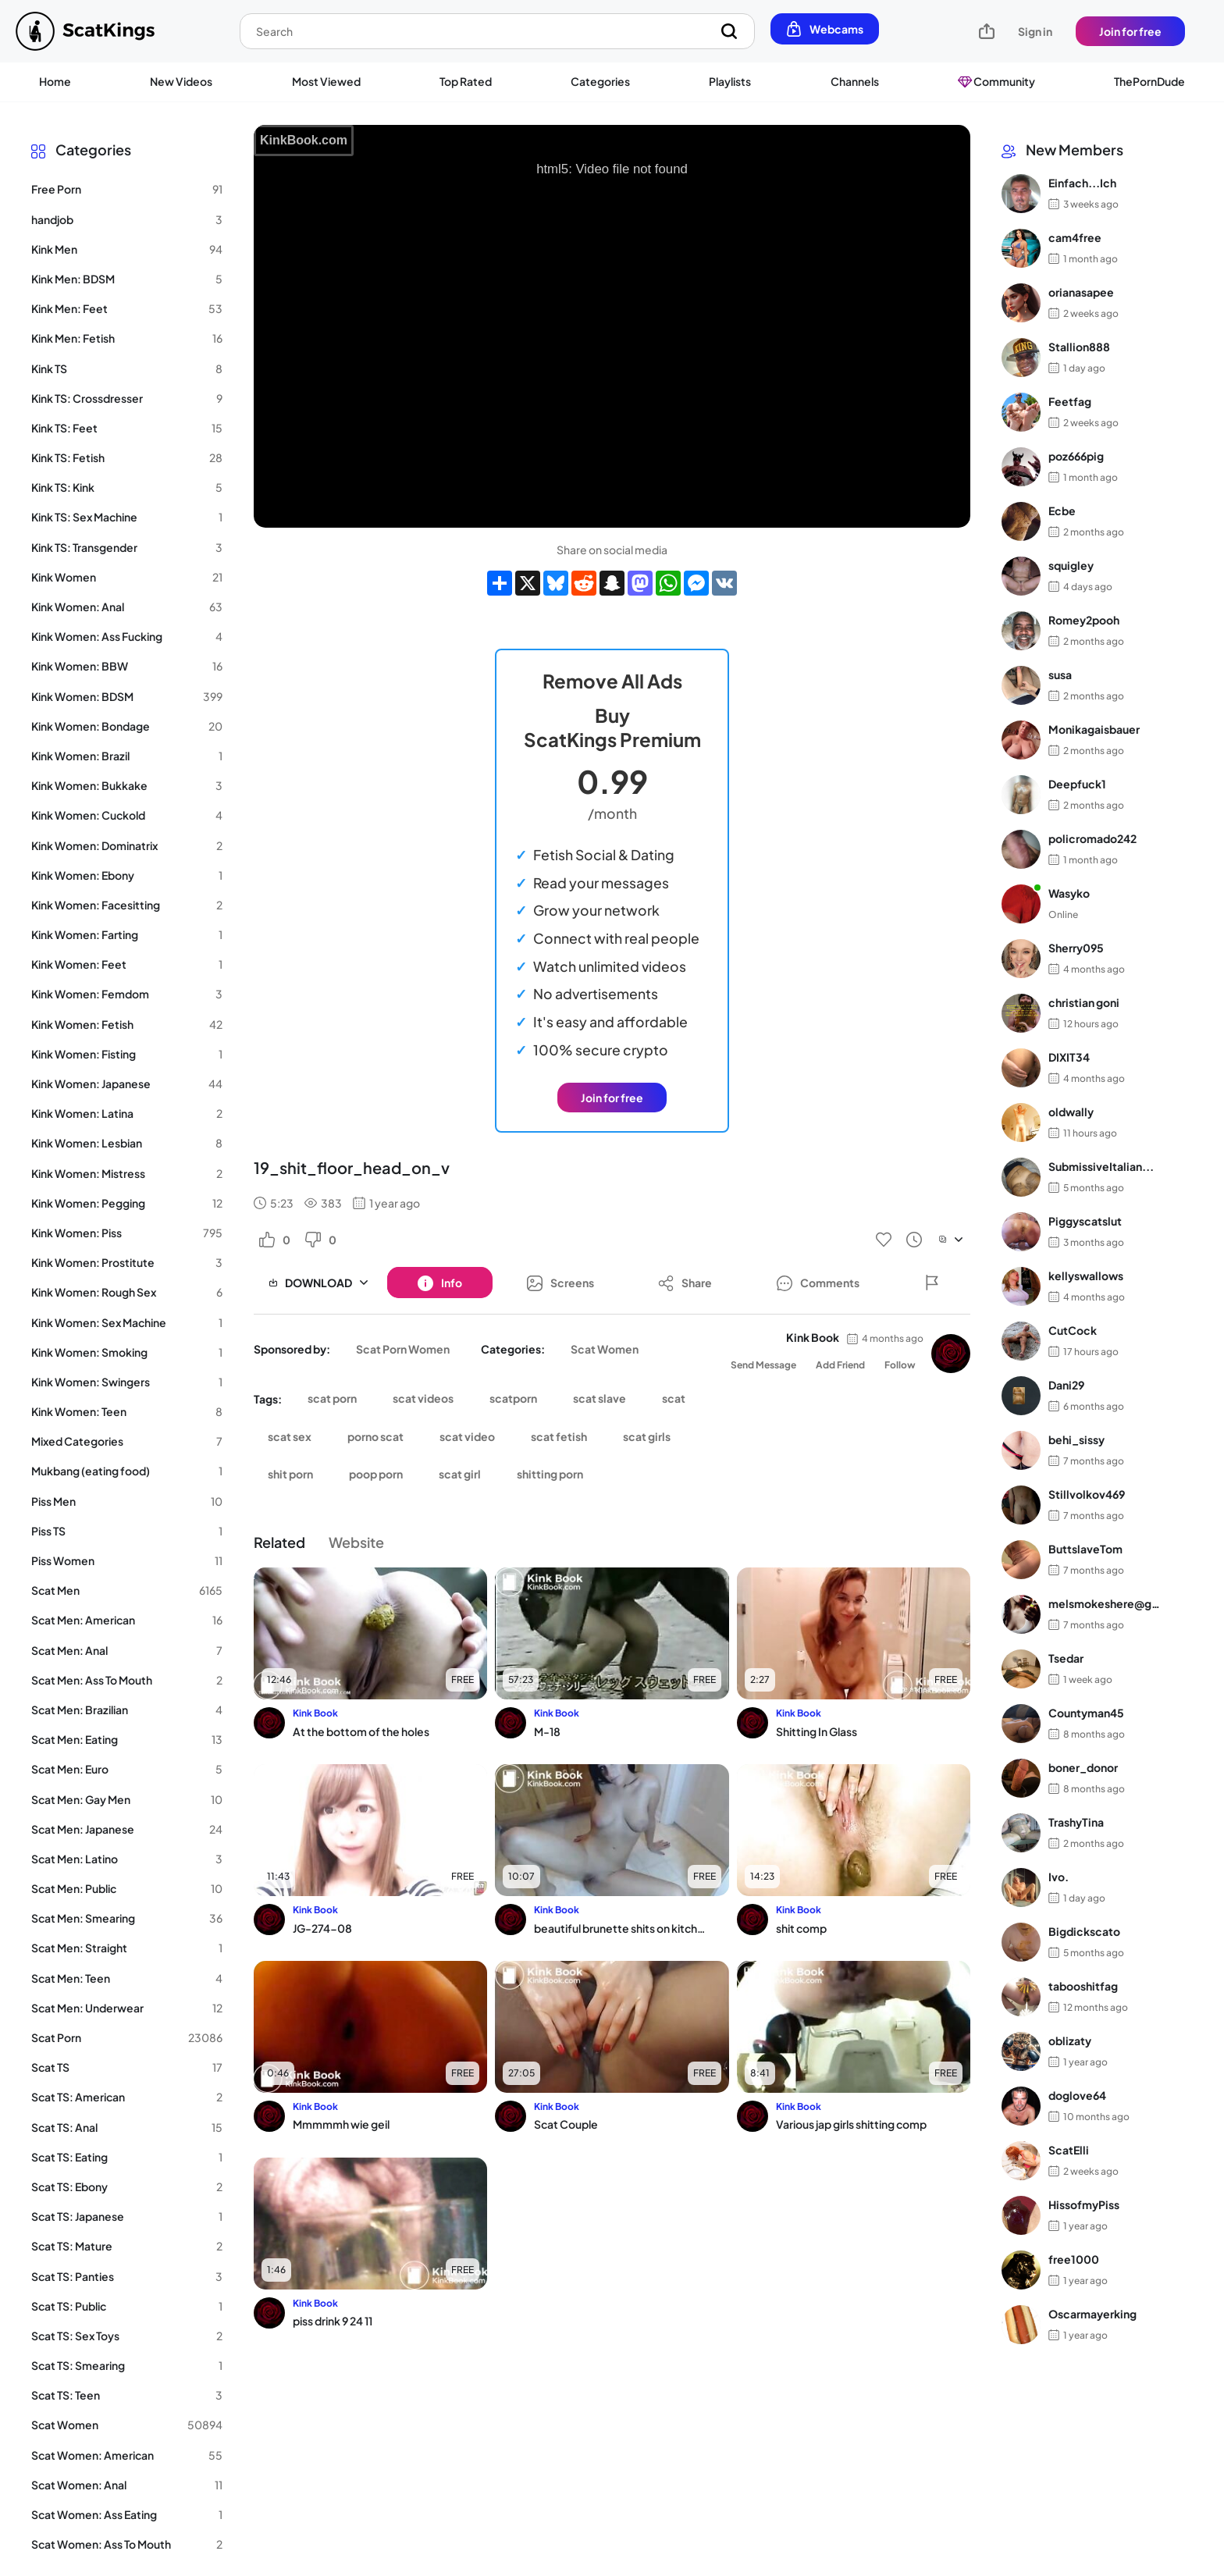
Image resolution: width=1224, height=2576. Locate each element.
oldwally (1071, 1112)
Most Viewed (326, 81)
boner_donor (1083, 1767)
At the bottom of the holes (361, 1731)
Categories (600, 81)
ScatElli (1068, 2150)
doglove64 (1077, 2095)
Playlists (730, 81)
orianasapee (1081, 292)
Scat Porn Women (403, 1349)
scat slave (599, 1398)
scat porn (332, 1398)
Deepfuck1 (1077, 784)
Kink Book (812, 1337)
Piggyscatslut (1085, 1221)
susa (1060, 674)
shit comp (801, 1928)
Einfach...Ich (1082, 183)
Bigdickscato (1084, 1931)
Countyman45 (1086, 1713)
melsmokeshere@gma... (1108, 1603)
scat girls (647, 1436)
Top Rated (465, 81)
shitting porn (550, 1474)
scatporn (513, 1398)
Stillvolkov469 (1086, 1494)
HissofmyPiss (1083, 2204)
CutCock (1072, 1330)
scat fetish (559, 1436)
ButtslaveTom (1085, 1549)
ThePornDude (1149, 81)
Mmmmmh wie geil (341, 2124)
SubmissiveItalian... (1101, 1166)
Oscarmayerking (1092, 2314)
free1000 (1073, 2259)
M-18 (547, 1731)
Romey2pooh (1083, 620)
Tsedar (1065, 1658)
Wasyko (1069, 893)
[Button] (440, 1282)
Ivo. (1058, 1877)
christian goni (1083, 1002)
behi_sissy (1076, 1439)
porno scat (375, 1436)
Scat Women (605, 1349)
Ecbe (1062, 510)
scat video (467, 1436)
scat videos (423, 1398)
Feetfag (1069, 401)
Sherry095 (1076, 948)
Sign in (1035, 31)
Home (55, 81)
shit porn (290, 1474)
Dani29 (1066, 1385)
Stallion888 (1079, 347)
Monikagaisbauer (1094, 729)
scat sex (289, 1436)
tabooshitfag (1083, 1986)
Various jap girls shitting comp (851, 2124)
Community (996, 81)
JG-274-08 (322, 1928)
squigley (1071, 565)
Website (356, 1542)
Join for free (1130, 31)
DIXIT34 (1069, 1057)
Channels (855, 81)
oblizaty (1069, 2040)
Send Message (763, 1365)
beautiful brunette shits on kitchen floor (621, 1928)
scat (673, 1398)
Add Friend (840, 1365)
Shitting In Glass (816, 1731)
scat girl (460, 1474)
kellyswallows (1085, 1275)
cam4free (1074, 237)
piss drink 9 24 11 (332, 2321)
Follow (900, 1365)
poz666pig (1076, 456)
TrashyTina (1076, 1822)
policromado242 (1092, 838)
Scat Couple (566, 2124)
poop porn (376, 1474)
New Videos (181, 81)
